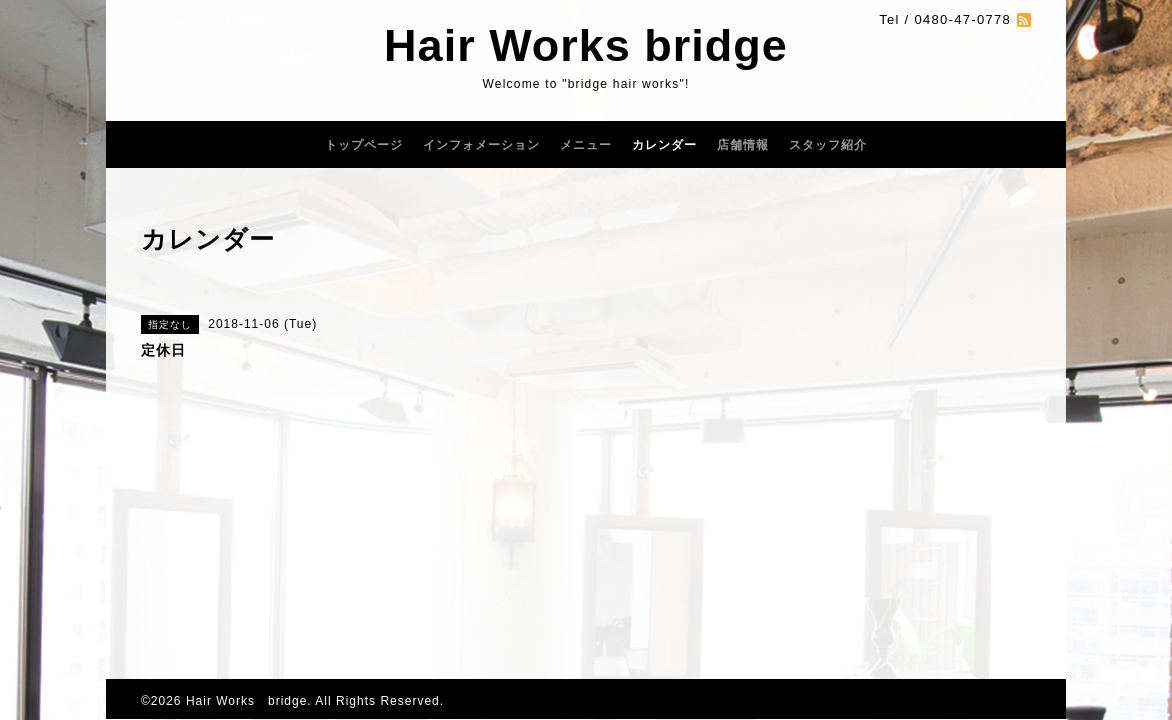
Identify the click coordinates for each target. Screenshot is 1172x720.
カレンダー (664, 145)
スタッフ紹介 (828, 145)
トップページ (364, 145)
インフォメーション (481, 145)
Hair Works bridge (586, 45)
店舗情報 (743, 145)
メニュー (586, 145)
